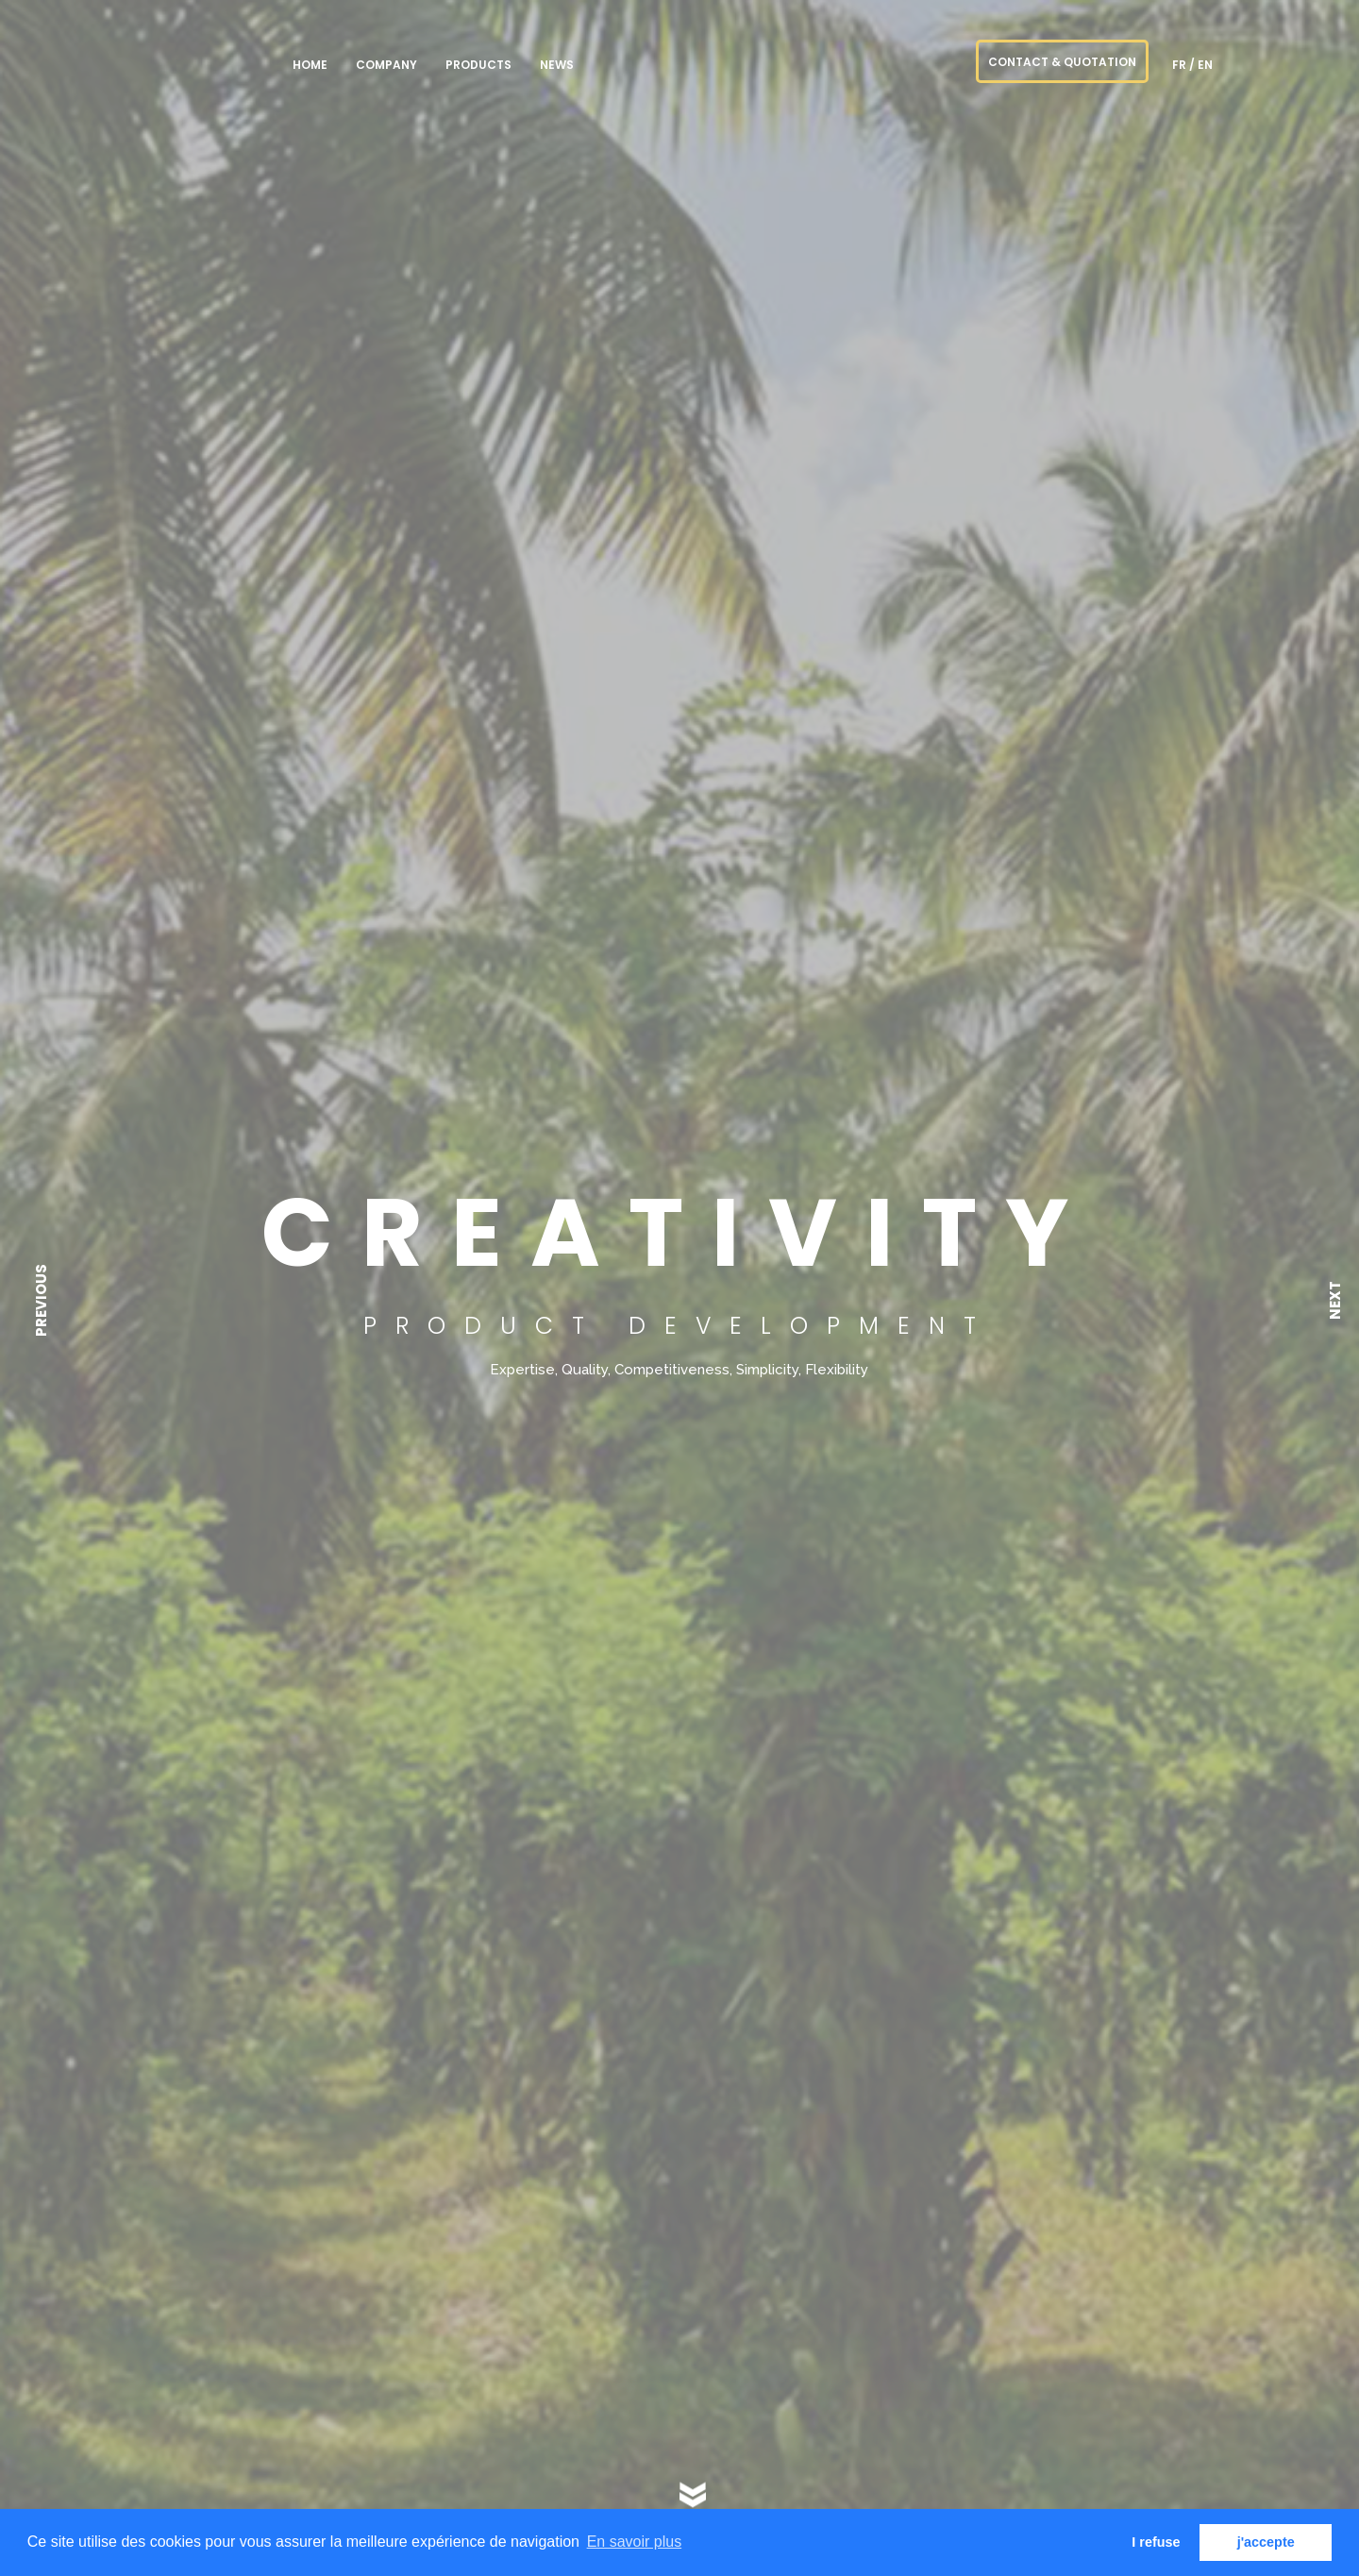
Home (310, 65)
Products (478, 65)
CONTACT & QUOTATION (1062, 62)
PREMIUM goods (189, 61)
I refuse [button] (1156, 2542)
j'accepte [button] (1266, 2542)
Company (386, 65)
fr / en (1192, 65)
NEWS (557, 65)
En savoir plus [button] (634, 2542)
